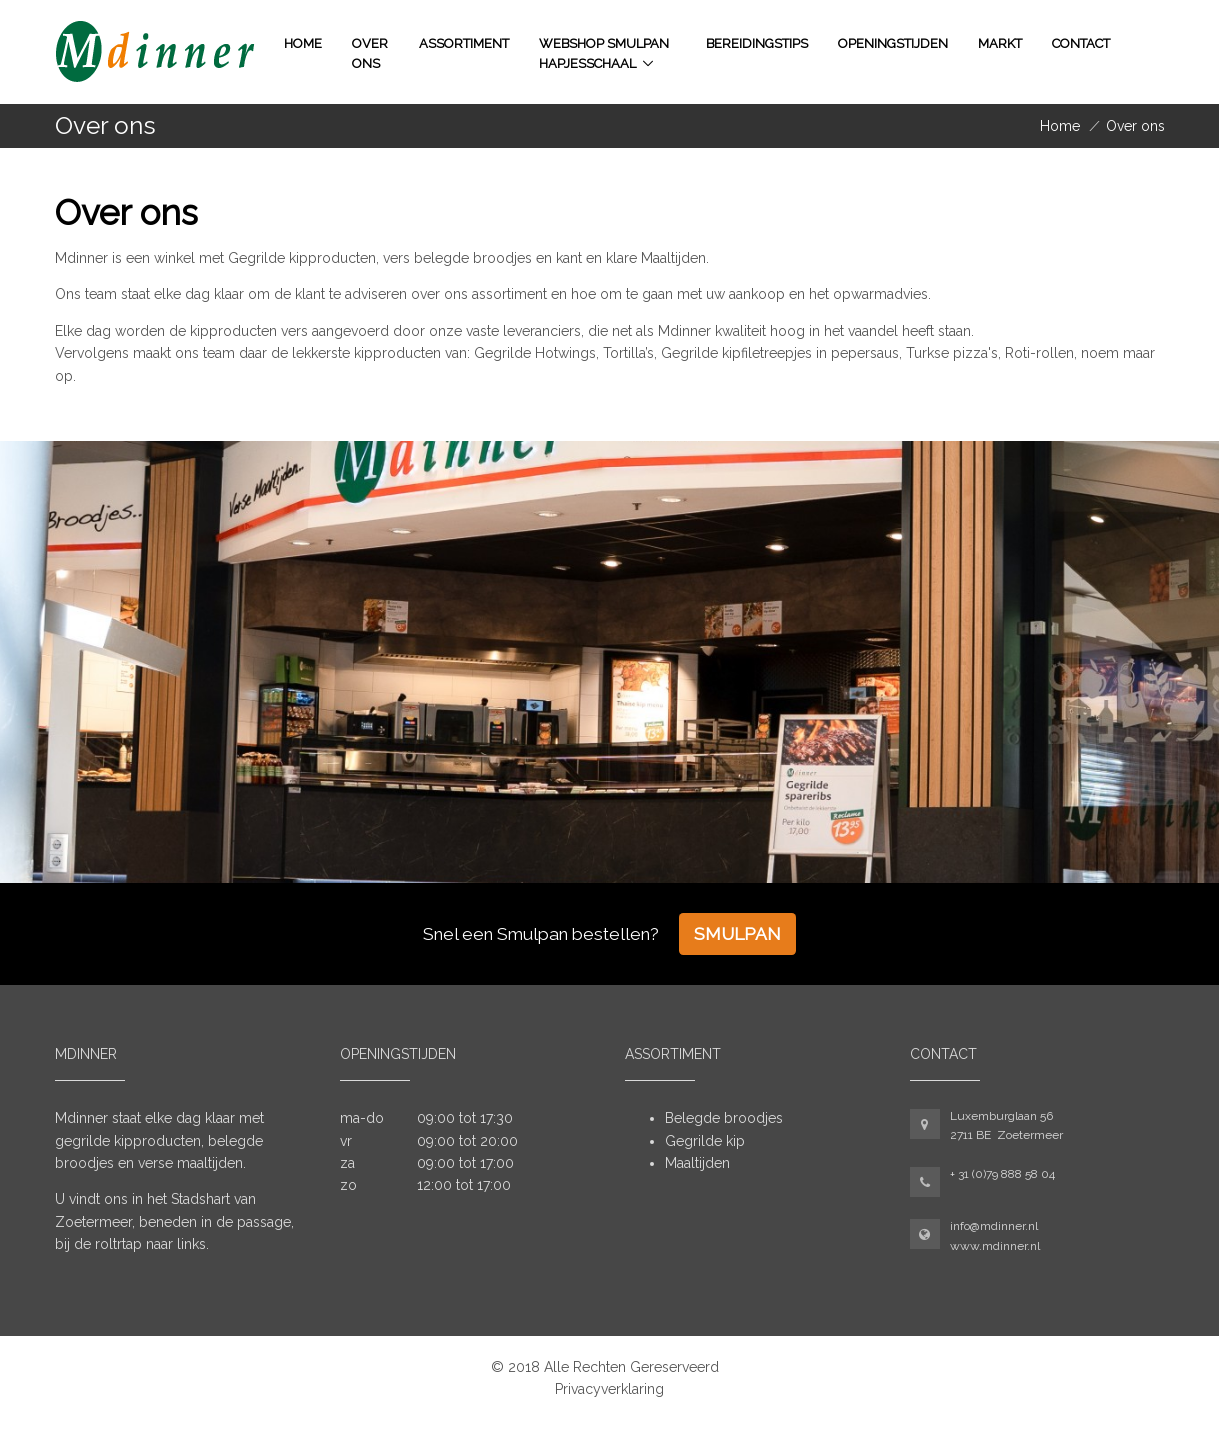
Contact (1081, 43)
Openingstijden (893, 43)
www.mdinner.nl (995, 1246)
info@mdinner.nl (994, 1226)
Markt (1000, 43)
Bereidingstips (757, 43)
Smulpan (737, 934)
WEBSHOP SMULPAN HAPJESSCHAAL (604, 54)
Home (303, 43)
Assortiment (464, 43)
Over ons (370, 54)
